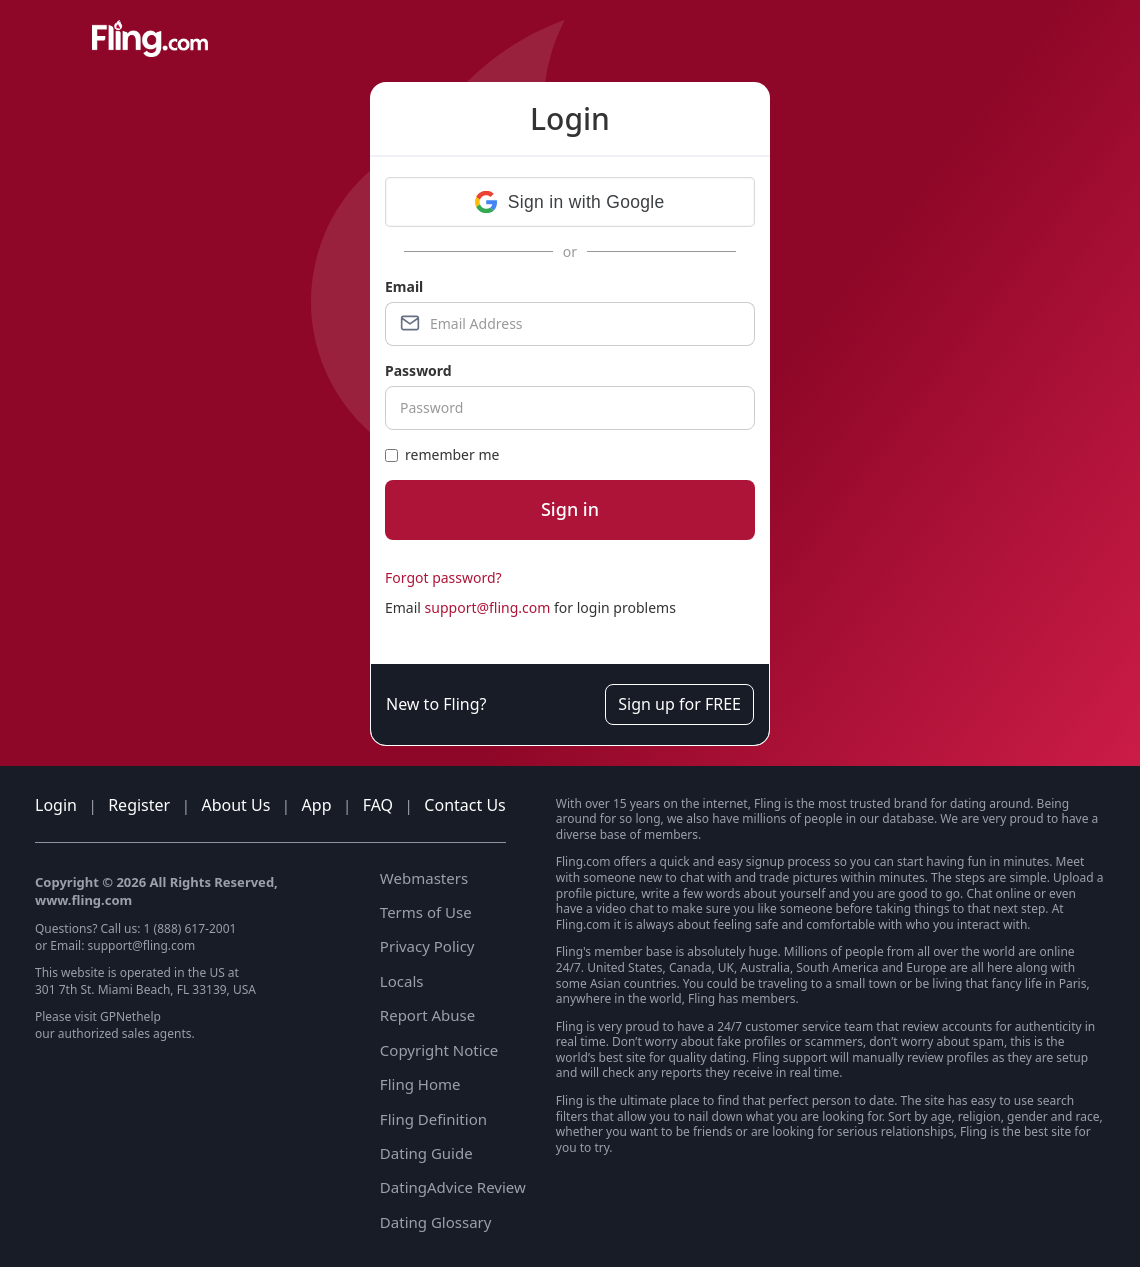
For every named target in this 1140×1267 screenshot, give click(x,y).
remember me (442, 454)
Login (56, 805)
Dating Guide (426, 1153)
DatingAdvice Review (453, 1187)
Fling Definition (433, 1119)
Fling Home (420, 1084)
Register (139, 805)
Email (404, 286)
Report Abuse (427, 1015)
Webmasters (424, 878)
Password (418, 370)
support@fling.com (488, 607)
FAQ (378, 805)
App (317, 805)
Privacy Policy (427, 946)
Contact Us (464, 805)
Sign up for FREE (679, 704)
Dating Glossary (436, 1222)
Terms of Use (426, 912)
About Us (235, 805)
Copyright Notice (439, 1050)
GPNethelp (130, 1016)
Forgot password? (443, 577)
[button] (570, 202)
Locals (402, 981)
